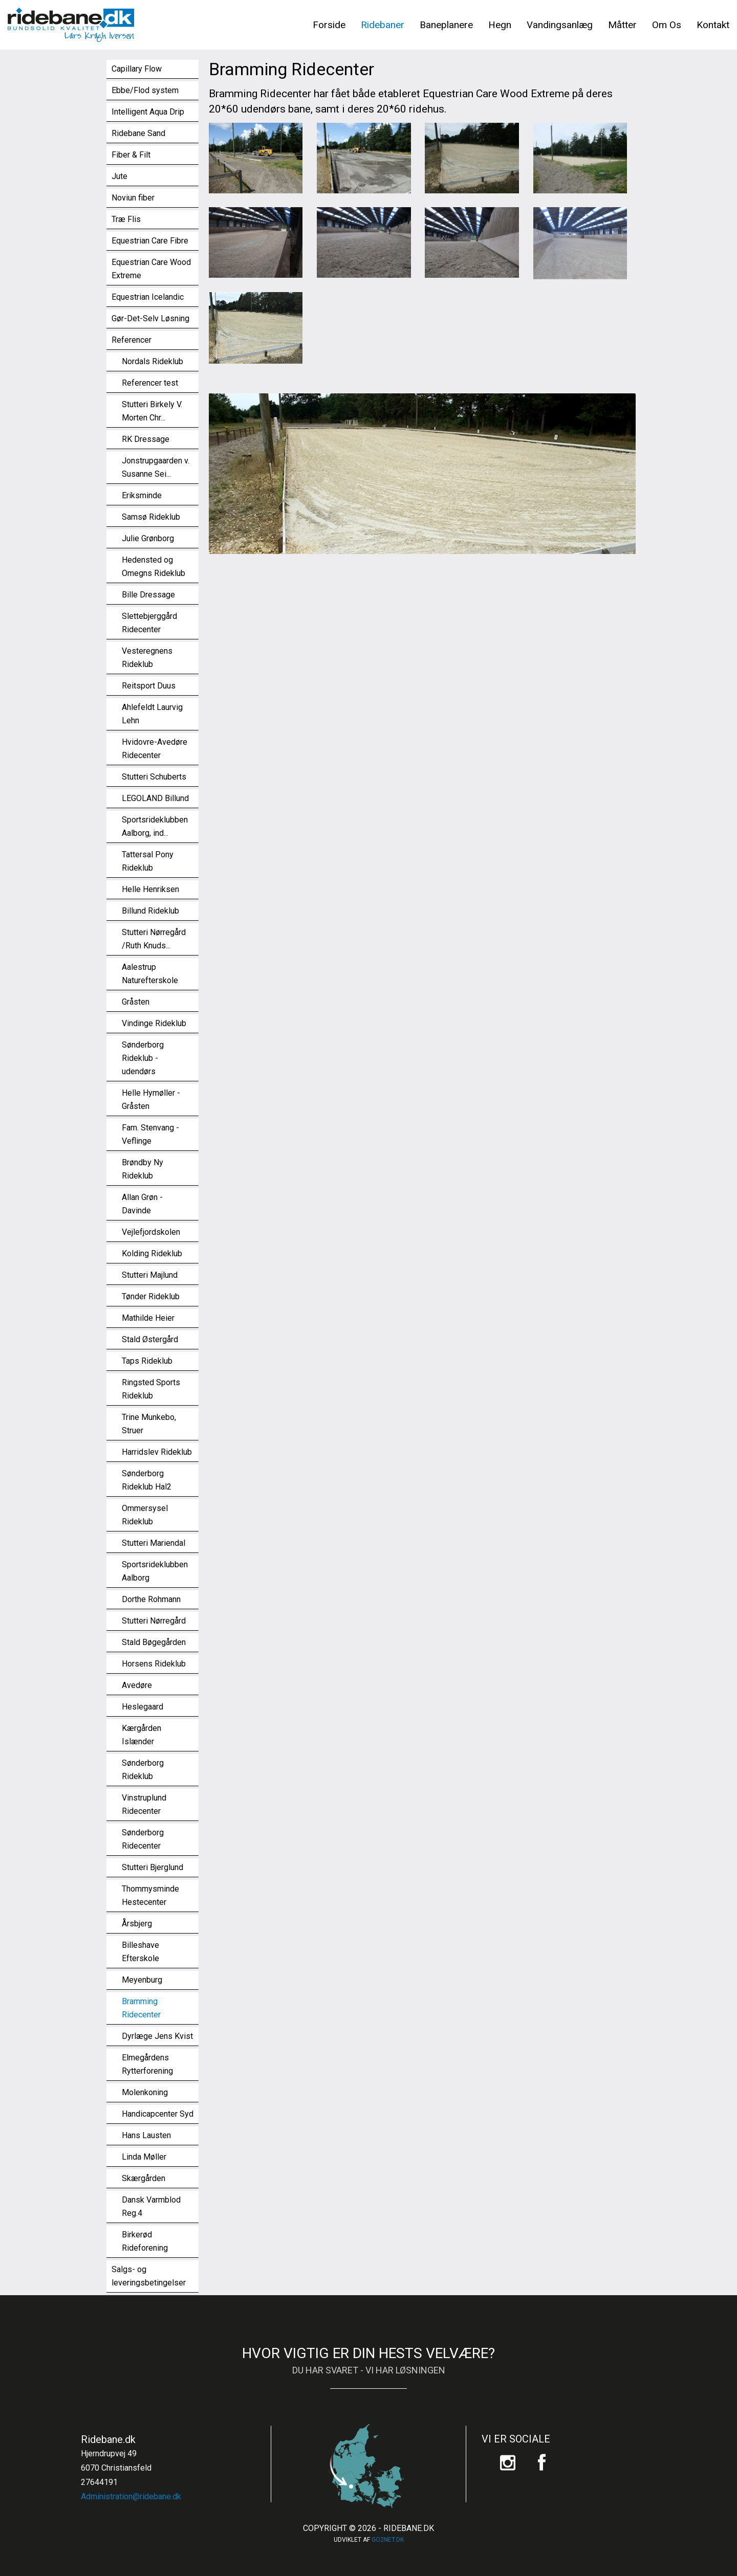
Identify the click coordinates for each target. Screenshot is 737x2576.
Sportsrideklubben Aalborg (155, 1571)
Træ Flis (126, 219)
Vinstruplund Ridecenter (144, 1804)
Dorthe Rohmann (151, 1599)
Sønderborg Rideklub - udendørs (143, 1058)
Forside (329, 25)
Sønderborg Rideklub (143, 1769)
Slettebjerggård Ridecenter (149, 622)
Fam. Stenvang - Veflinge (150, 1134)
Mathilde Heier (148, 1318)
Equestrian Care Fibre (150, 241)
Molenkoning (145, 2092)
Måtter (622, 25)
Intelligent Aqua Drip (148, 112)
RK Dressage (145, 439)
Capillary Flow (137, 69)
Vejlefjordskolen (151, 1232)
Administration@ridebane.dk (131, 2496)
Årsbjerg (137, 1923)
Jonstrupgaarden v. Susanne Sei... (155, 467)
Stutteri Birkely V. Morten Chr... (152, 411)
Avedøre (137, 1685)
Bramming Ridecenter (141, 2007)
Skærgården (143, 2178)
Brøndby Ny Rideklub (142, 1169)
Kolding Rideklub (152, 1253)
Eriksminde (142, 495)
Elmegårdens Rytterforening (147, 2064)
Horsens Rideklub (154, 1664)
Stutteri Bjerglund (152, 1867)
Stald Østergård (150, 1339)
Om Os (666, 25)
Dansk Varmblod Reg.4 (151, 2206)
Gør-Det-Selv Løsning (150, 318)
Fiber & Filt (131, 155)
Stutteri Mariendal (153, 1543)
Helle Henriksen (150, 889)
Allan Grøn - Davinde (142, 1203)
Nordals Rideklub (152, 361)
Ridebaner (382, 25)
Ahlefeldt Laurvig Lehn (152, 713)
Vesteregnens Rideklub (147, 657)
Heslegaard (142, 1707)
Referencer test (150, 383)
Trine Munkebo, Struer (149, 1423)
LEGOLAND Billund (155, 798)
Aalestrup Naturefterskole (150, 973)
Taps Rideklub (147, 1361)
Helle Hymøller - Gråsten (151, 1099)
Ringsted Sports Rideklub (151, 1389)
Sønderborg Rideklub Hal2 (146, 1480)
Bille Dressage (148, 594)
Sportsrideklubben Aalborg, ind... (155, 826)
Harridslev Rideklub (157, 1452)
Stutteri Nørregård (154, 1621)
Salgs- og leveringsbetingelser (149, 2276)
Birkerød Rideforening (145, 2241)
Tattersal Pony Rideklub (148, 861)
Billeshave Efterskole (140, 1951)
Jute (119, 176)
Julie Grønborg (148, 538)
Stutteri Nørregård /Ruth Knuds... (154, 938)
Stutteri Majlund (150, 1275)
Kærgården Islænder (141, 1734)
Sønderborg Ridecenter (143, 1839)
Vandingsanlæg (560, 25)
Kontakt (713, 25)
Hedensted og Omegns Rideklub (153, 566)
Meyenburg (142, 1980)
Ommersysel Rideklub (145, 1514)
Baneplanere (446, 25)
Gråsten (135, 1002)
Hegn (499, 25)
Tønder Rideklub (151, 1296)
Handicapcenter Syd (157, 2114)
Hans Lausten (146, 2135)
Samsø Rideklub (151, 517)
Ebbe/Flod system (145, 90)
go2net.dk (388, 2539)
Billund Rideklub (150, 911)
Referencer (131, 340)
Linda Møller (144, 2157)
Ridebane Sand (138, 133)
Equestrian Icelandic (148, 297)
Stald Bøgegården (154, 1642)
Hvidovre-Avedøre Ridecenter (154, 748)
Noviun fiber (133, 198)
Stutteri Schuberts (154, 777)
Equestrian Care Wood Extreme (151, 268)
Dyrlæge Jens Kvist (157, 2036)
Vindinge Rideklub (154, 1023)
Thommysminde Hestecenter (150, 1895)
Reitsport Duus (149, 686)
